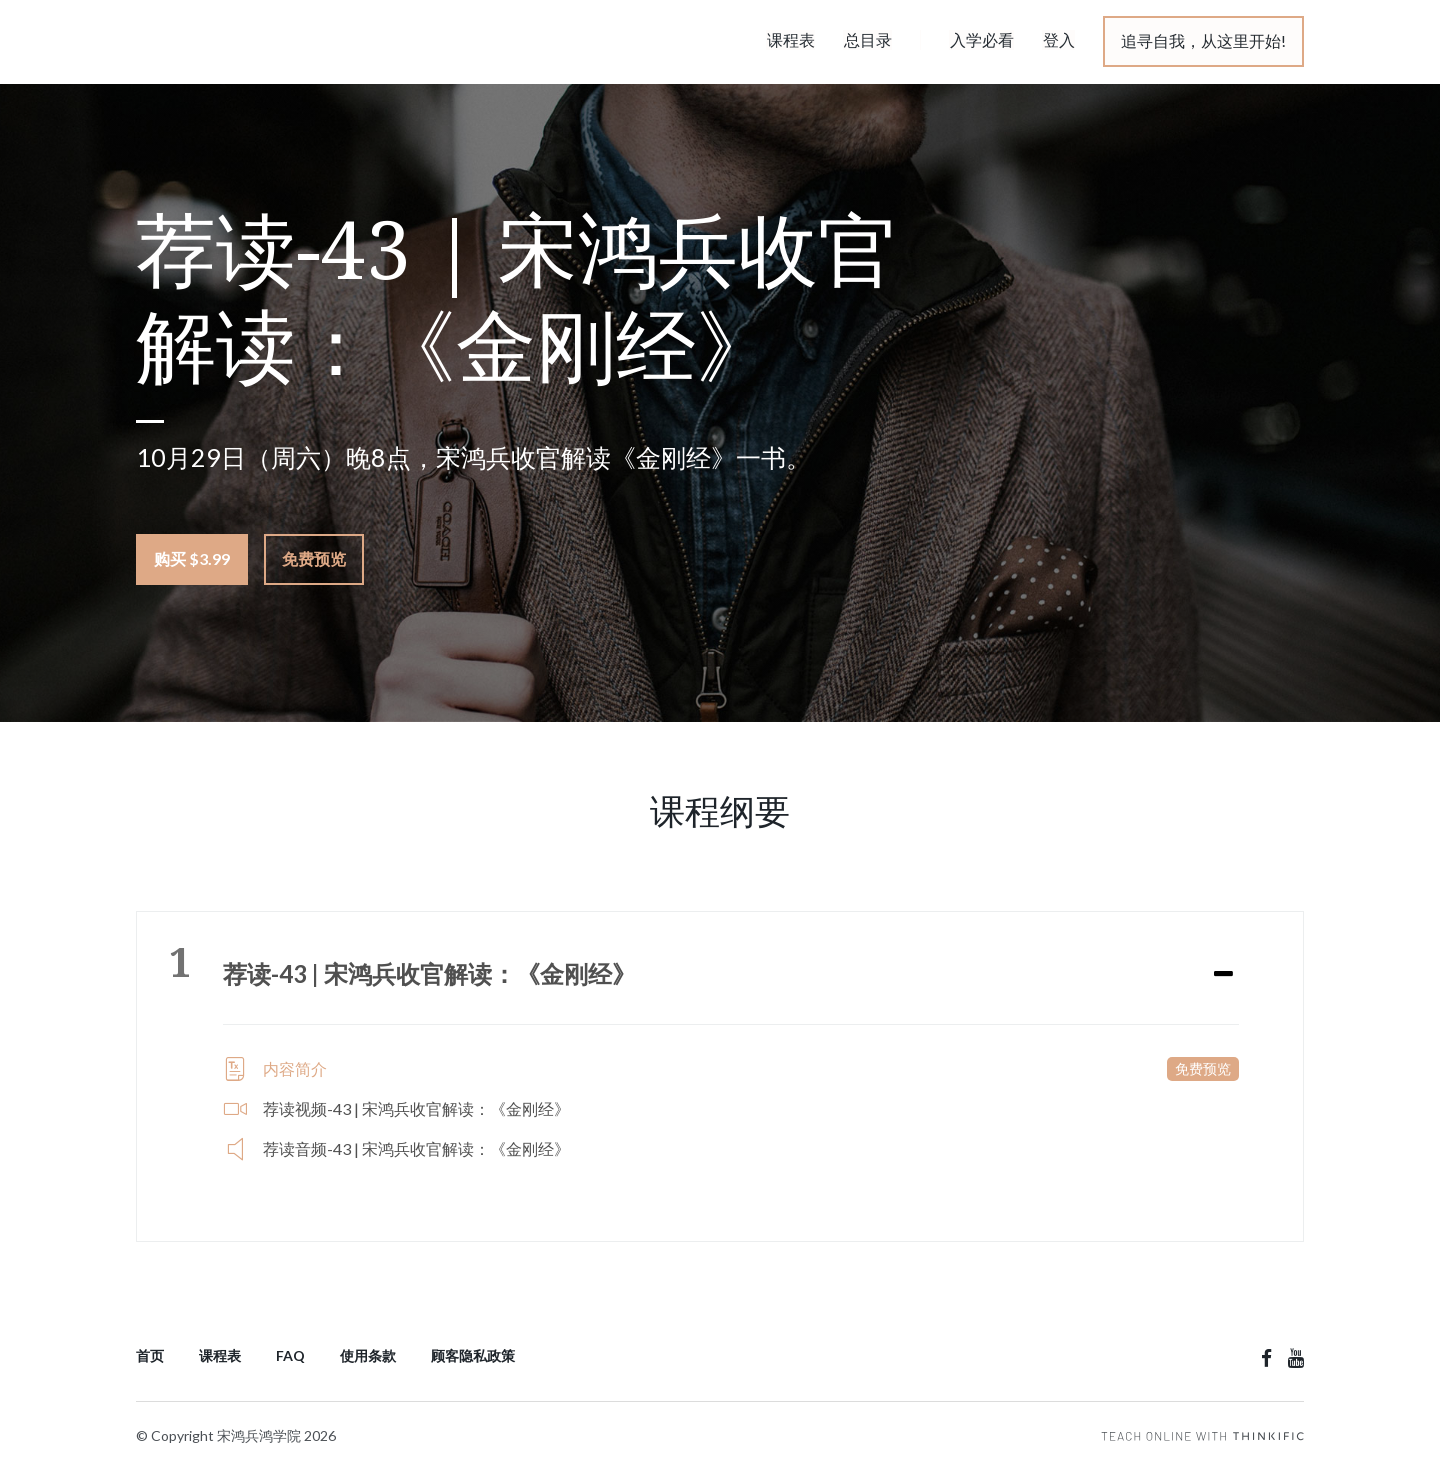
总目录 (871, 40)
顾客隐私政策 (473, 1355)
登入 (1059, 40)
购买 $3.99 (192, 558)
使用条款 (368, 1355)
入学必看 (983, 40)
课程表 (795, 40)
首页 (150, 1355)
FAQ (290, 1355)
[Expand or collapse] (1223, 974)
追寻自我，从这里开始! (1203, 40)
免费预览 (314, 558)
